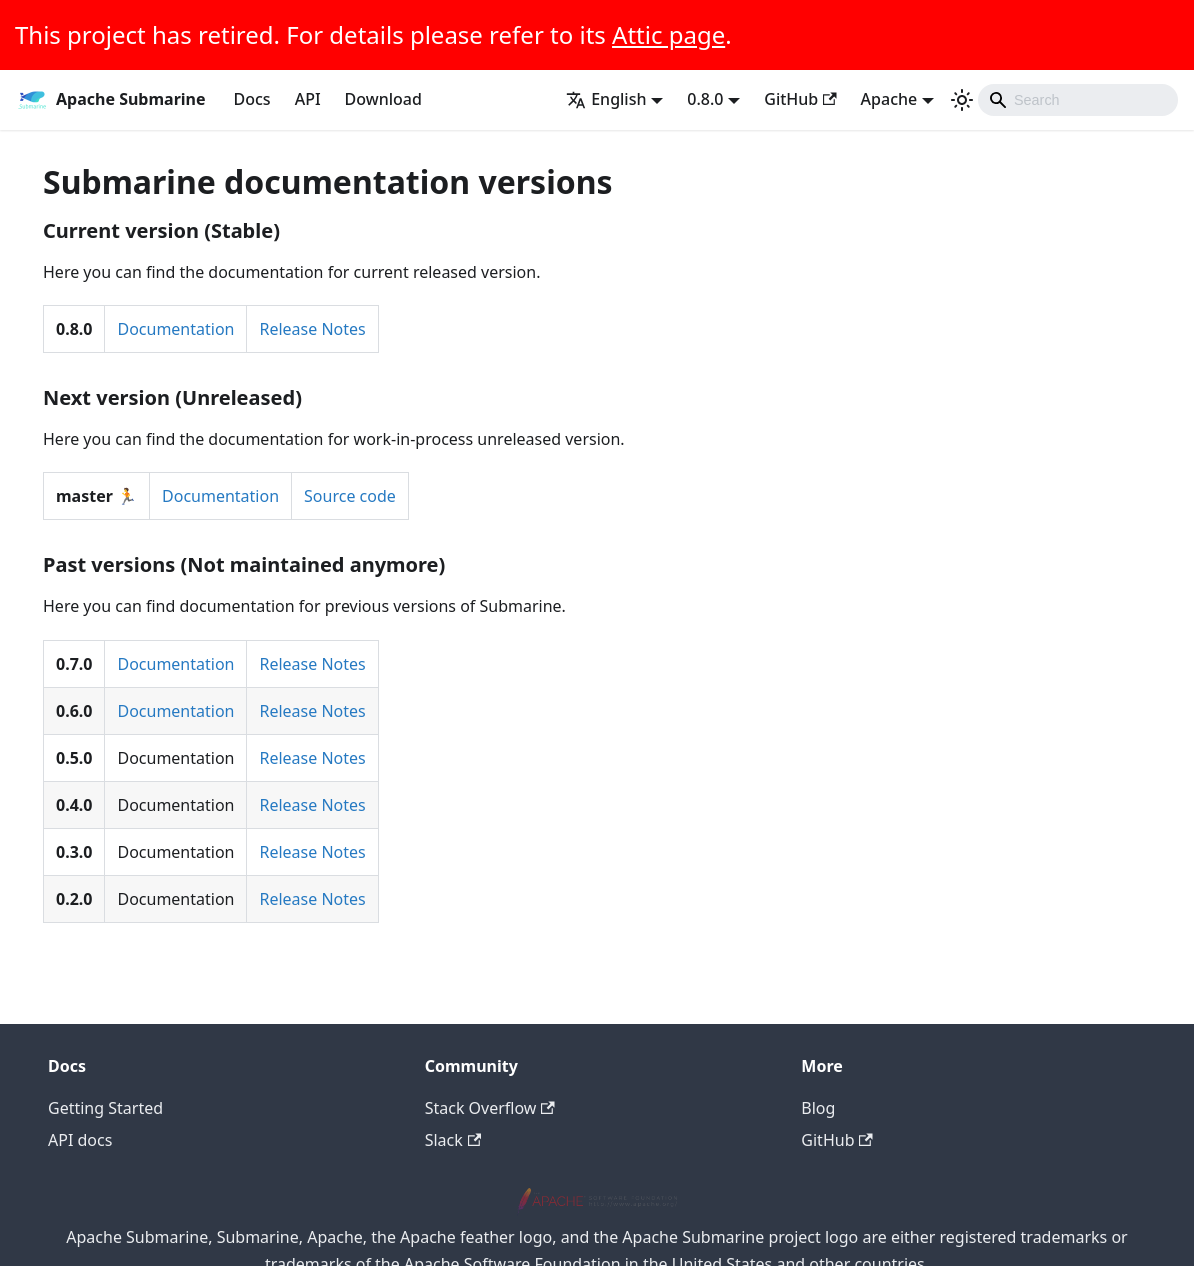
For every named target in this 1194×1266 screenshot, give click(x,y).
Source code (350, 496)
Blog (818, 1108)
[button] (614, 99)
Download (383, 99)
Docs (252, 99)
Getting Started (105, 1108)
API (308, 99)
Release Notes (312, 329)
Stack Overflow (490, 1108)
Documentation (175, 329)
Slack (453, 1140)
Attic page (668, 34)
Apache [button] (889, 99)
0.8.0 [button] (705, 99)
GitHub (800, 99)
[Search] (1078, 100)
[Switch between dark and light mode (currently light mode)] (962, 100)
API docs (80, 1140)
